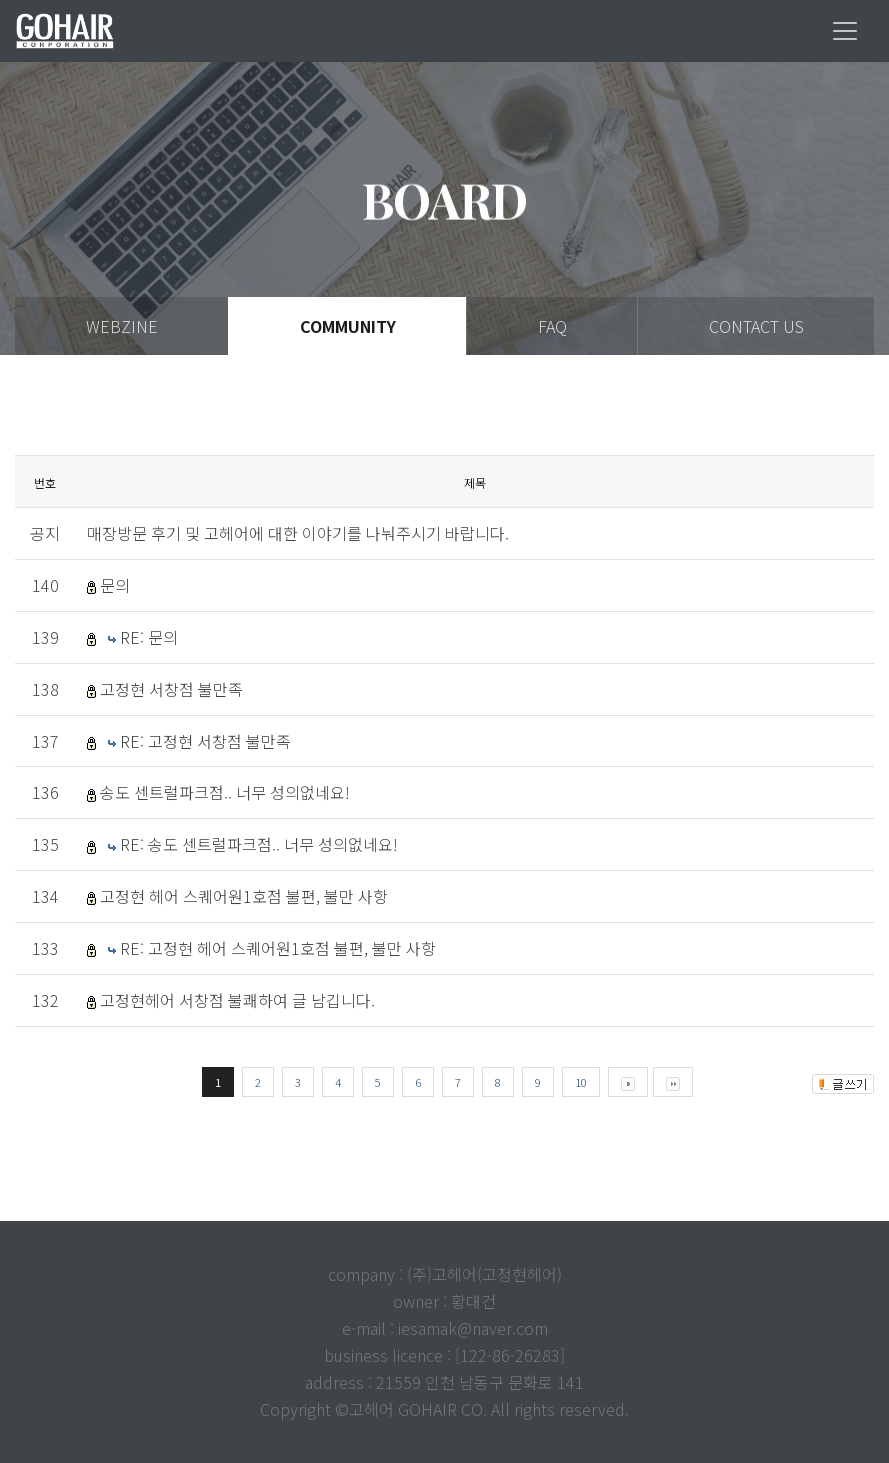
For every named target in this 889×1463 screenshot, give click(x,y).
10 (581, 1082)
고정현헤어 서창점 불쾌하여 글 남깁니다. (237, 1000)
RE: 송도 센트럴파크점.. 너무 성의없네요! (259, 844)
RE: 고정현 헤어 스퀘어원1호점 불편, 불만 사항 (278, 948)
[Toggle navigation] (845, 31)
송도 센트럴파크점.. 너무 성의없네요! (225, 792)
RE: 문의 (149, 637)
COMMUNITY (348, 326)
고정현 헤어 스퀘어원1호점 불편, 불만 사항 (244, 896)
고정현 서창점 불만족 (171, 689)
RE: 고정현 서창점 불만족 (205, 741)
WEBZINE (122, 326)
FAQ (552, 326)
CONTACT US (756, 326)
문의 (115, 585)
